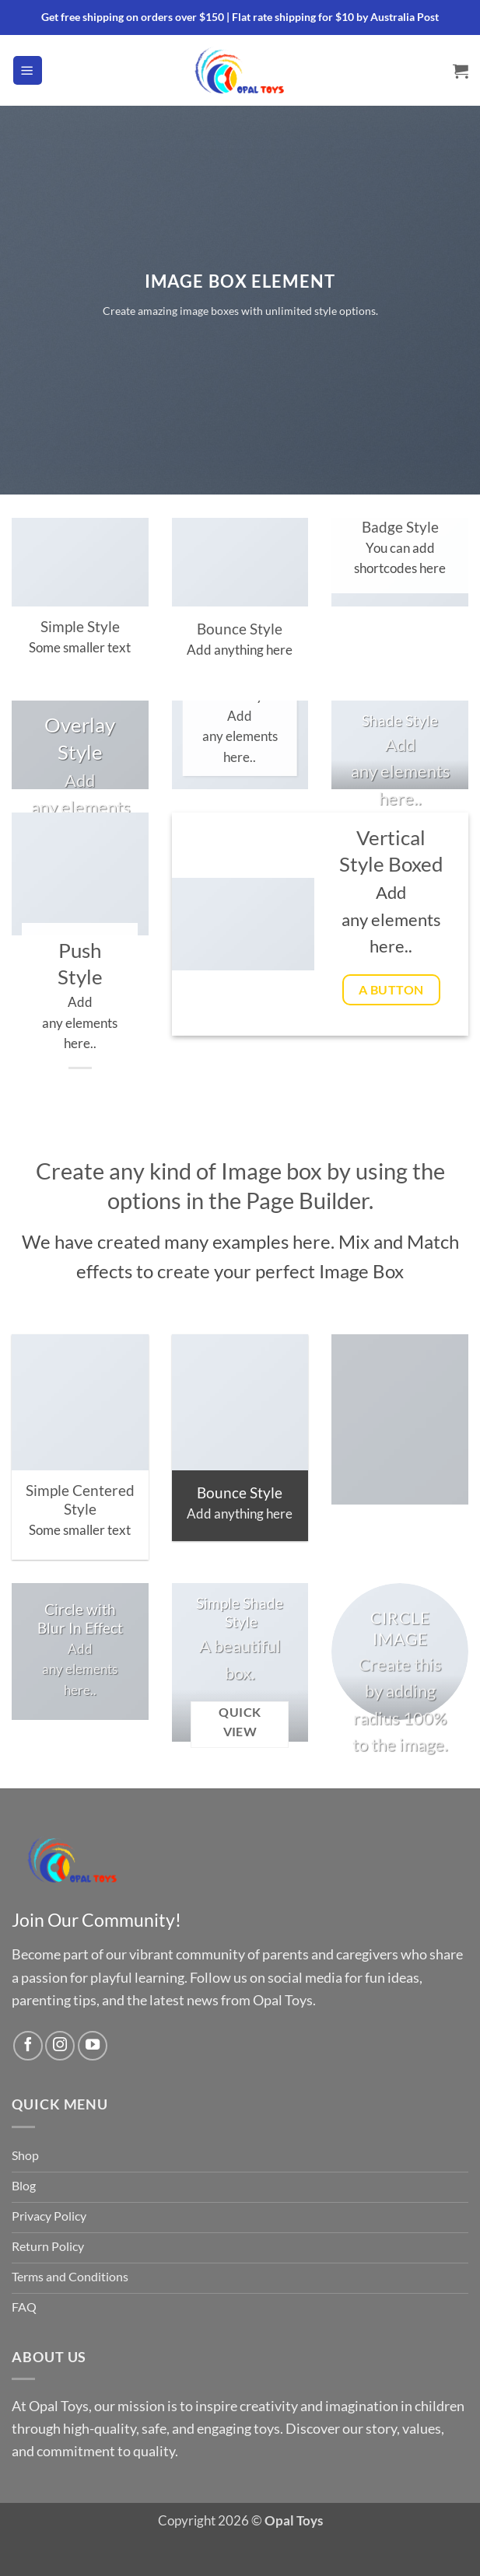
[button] (27, 70)
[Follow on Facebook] (28, 2045)
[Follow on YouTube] (92, 2045)
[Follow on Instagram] (60, 2045)
